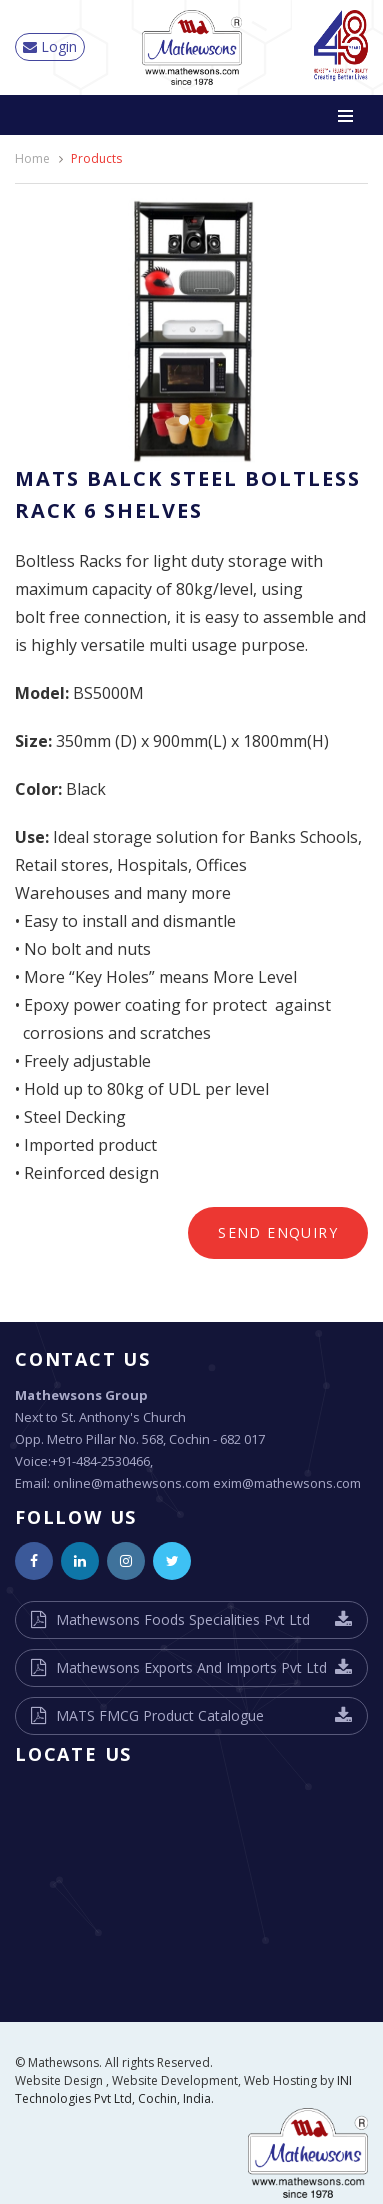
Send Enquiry (278, 1232)
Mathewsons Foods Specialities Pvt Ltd (183, 1619)
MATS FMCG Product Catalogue (160, 1715)
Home (32, 158)
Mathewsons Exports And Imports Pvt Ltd (191, 1667)
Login (50, 46)
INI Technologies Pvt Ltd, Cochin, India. (183, 2089)
